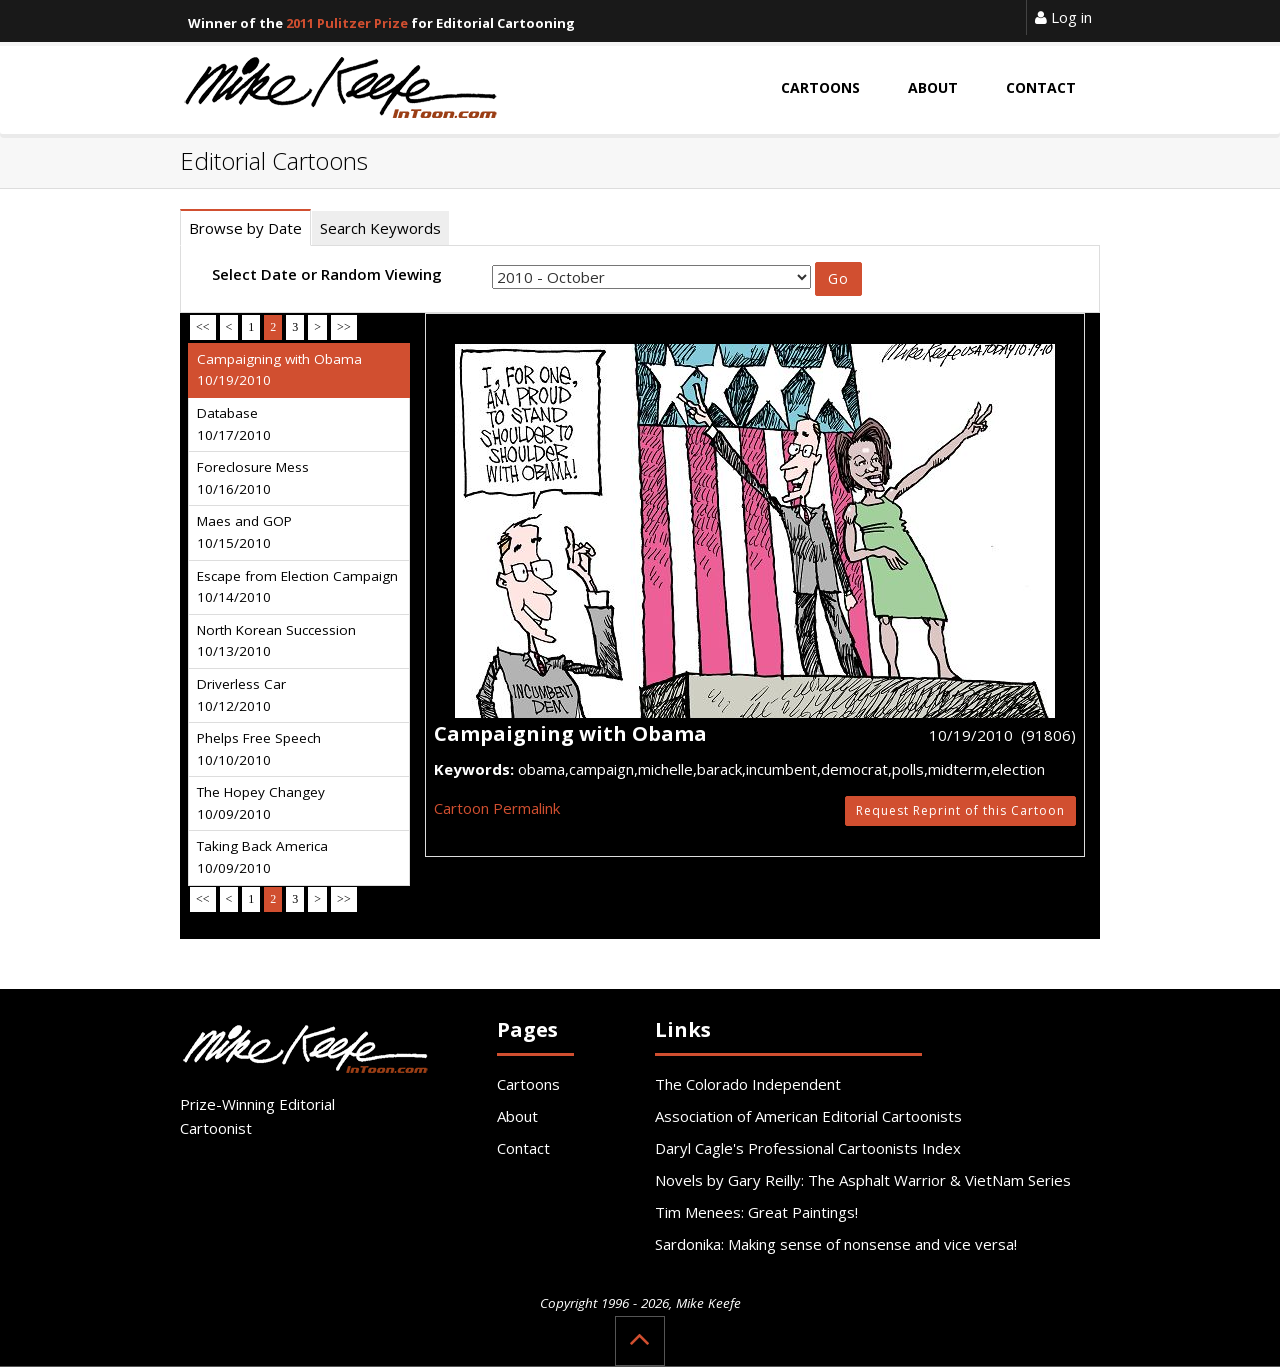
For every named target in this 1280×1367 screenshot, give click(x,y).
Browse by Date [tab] (245, 228)
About (517, 1116)
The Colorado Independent (748, 1084)
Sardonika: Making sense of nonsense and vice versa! (836, 1244)
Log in (1063, 17)
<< (203, 327)
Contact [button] (1041, 87)
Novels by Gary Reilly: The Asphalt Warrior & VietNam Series (863, 1180)
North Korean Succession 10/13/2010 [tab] (276, 641)
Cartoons (528, 1084)
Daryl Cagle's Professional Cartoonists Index (808, 1148)
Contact (523, 1148)
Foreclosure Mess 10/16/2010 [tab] (253, 478)
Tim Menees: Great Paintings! (756, 1212)
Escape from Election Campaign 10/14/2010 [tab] (297, 587)
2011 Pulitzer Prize (347, 23)
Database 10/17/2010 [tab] (234, 424)
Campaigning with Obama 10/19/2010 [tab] (279, 370)
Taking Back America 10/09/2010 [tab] (262, 857)
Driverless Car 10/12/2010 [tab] (241, 695)
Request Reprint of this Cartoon (960, 810)
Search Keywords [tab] (380, 228)
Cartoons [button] (820, 87)
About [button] (933, 87)
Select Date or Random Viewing (327, 274)
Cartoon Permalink (497, 808)
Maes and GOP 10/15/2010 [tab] (244, 532)
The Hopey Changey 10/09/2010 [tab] (261, 803)
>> (344, 327)
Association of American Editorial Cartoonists (808, 1116)
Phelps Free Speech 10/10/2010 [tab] (259, 749)
